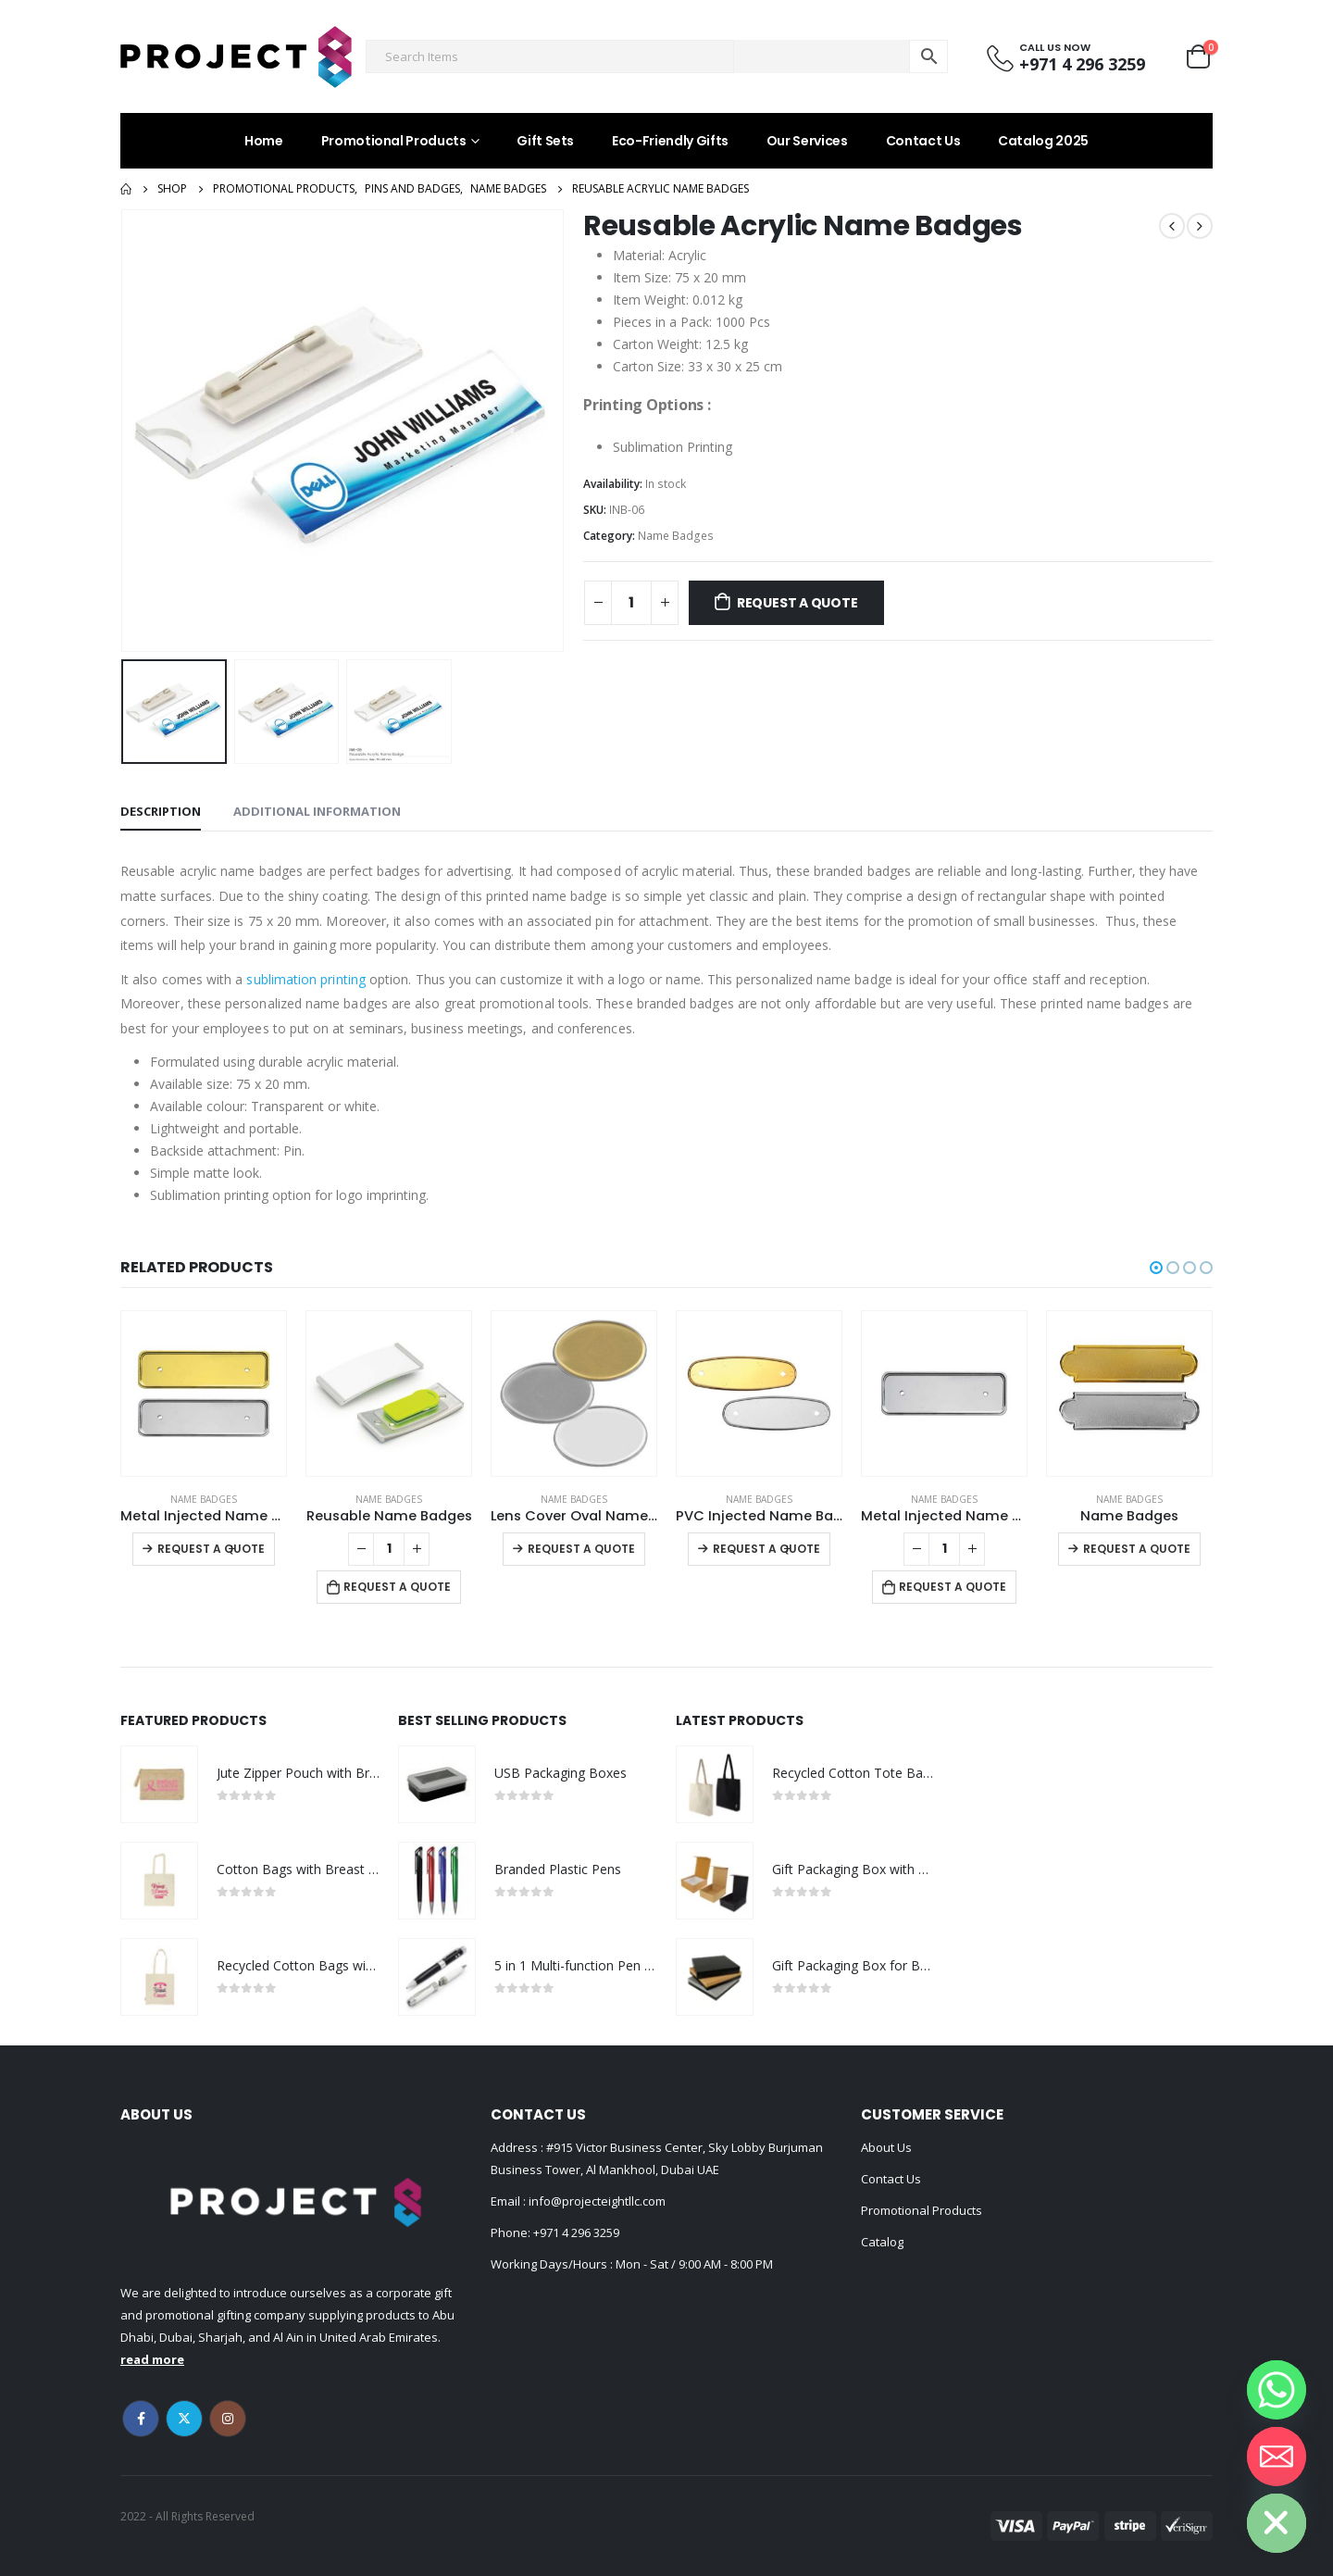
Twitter (184, 2418)
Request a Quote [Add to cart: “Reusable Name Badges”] (397, 1586)
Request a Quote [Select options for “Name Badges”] (1136, 1549)
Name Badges (676, 536)
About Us (886, 2147)
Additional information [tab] (317, 811)
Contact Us (923, 140)
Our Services (807, 140)
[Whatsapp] (1276, 2390)
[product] (203, 1393)
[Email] (1276, 2456)
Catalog (882, 2241)
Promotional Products (394, 140)
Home (263, 140)
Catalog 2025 (1043, 140)
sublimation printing (305, 979)
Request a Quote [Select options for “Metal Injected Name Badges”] (211, 1549)
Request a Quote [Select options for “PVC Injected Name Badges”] (766, 1549)
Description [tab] (160, 811)
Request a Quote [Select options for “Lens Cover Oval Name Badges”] (581, 1549)
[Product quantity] (631, 603)
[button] (1156, 1268)
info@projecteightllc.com (596, 2201)
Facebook (140, 2418)
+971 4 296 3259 (576, 2232)
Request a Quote (797, 603)
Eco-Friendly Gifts (670, 140)
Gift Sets (545, 140)
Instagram (227, 2418)
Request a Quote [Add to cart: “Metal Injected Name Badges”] (952, 1586)
